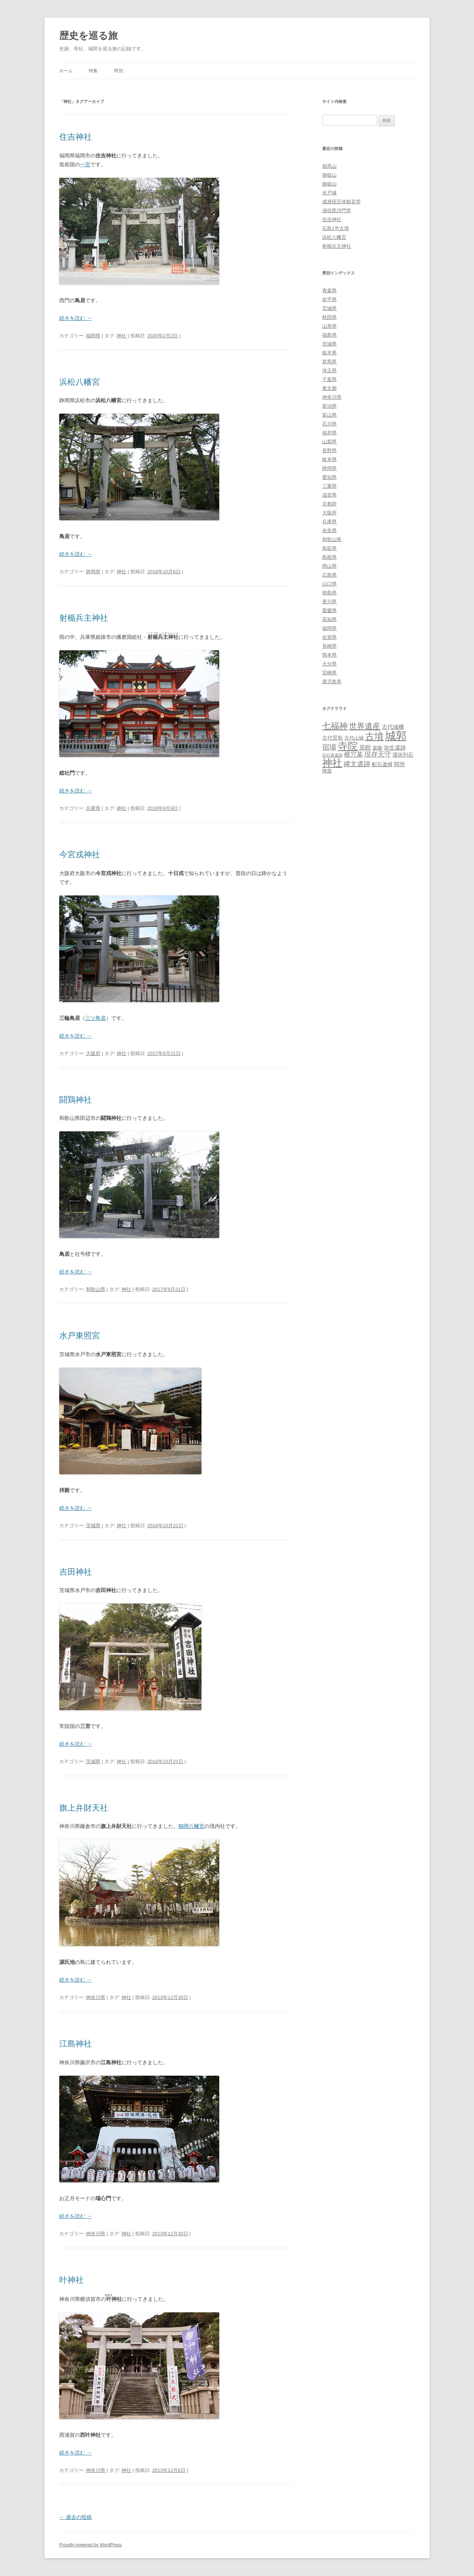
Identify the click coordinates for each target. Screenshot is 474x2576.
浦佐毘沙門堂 (336, 210)
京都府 (329, 504)
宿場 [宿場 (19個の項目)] (329, 747)
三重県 (329, 486)
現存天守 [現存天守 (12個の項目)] (377, 754)
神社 (121, 335)
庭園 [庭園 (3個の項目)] (377, 748)
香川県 (329, 601)
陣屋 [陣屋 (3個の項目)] (327, 771)
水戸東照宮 (79, 1335)
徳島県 (329, 592)
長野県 (329, 450)
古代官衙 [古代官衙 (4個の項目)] (332, 738)
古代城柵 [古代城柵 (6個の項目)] (393, 727)
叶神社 (71, 2280)
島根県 (329, 557)
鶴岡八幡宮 (191, 1826)
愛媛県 (329, 610)
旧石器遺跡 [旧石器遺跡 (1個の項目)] (332, 755)
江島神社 (75, 2043)
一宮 (85, 164)
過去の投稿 (75, 2517)
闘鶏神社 (75, 1099)
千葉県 (329, 379)
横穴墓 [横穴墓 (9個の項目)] (353, 754)
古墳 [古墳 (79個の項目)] (374, 736)
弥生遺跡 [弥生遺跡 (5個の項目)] (395, 748)
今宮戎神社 (79, 854)
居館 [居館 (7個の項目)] (365, 747)
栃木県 (329, 353)
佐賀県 (329, 637)
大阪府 (93, 1053)
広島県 (329, 575)
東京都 (329, 388)
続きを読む (75, 318)
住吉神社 (75, 136)
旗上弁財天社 (83, 1807)
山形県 (329, 326)
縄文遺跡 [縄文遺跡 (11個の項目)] (357, 764)
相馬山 (329, 166)
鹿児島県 (331, 681)
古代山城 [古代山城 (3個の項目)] (354, 738)
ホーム (66, 70)
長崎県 (329, 646)
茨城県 (93, 1525)
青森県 (329, 290)
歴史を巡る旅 (88, 35)
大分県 (329, 664)
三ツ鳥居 (95, 1018)
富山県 (329, 415)
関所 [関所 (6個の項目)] (399, 764)
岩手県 (329, 299)
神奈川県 (95, 1997)
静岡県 (93, 571)
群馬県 (329, 361)
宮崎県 (329, 672)
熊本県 (329, 655)
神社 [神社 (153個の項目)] (332, 762)
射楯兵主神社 (83, 618)
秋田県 (329, 317)
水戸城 (329, 193)
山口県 (329, 584)
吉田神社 (75, 1571)
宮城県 (329, 308)
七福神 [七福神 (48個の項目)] (335, 726)
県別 (118, 70)
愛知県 (329, 477)
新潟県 (329, 406)
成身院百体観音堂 (341, 201)
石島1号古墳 (335, 228)
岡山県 (329, 566)
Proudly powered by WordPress (90, 2544)
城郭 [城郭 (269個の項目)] (396, 736)
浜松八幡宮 (79, 382)
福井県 (329, 433)
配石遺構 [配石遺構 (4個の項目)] (382, 764)
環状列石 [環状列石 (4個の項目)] (403, 755)
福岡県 (93, 335)
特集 (93, 70)
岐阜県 (329, 459)
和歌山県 (95, 1289)
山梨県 (329, 441)
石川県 (329, 424)
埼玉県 (329, 370)
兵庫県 (93, 808)
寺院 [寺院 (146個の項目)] (348, 746)
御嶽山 (329, 175)
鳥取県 (329, 548)
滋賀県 (329, 495)
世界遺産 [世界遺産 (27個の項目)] (364, 726)
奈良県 (329, 530)
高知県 (329, 619)
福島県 (329, 335)
